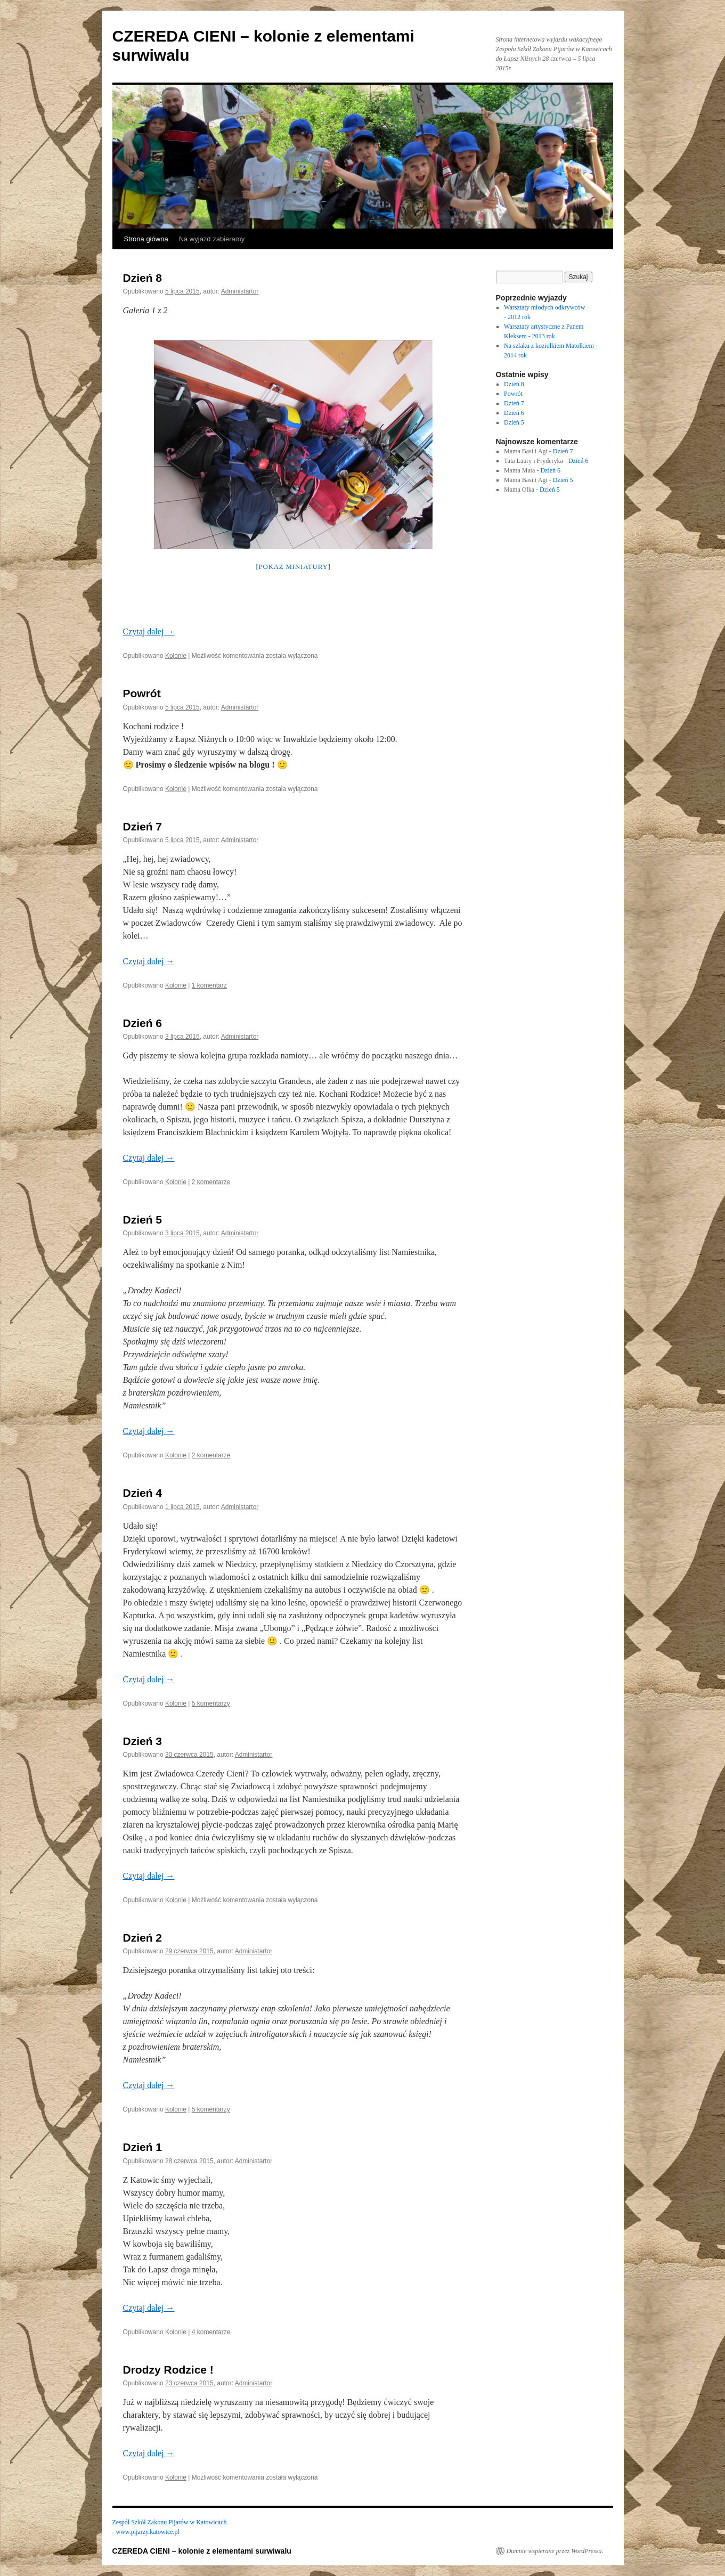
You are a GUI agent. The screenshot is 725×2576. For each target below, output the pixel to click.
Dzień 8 (142, 278)
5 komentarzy (211, 1703)
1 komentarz (209, 985)
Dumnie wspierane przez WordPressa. (555, 2551)
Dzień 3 (142, 1741)
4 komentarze (211, 2332)
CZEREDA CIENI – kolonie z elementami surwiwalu (201, 2551)
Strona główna (146, 239)
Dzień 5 (142, 1219)
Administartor (240, 291)
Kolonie (175, 655)
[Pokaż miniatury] (293, 566)
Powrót (142, 693)
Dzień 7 (142, 826)
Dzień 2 (142, 1937)
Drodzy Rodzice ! (168, 2369)
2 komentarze (211, 1182)
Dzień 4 (142, 1493)
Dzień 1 (142, 2147)
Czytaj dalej (149, 631)
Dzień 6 (142, 1023)
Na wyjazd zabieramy (212, 239)
